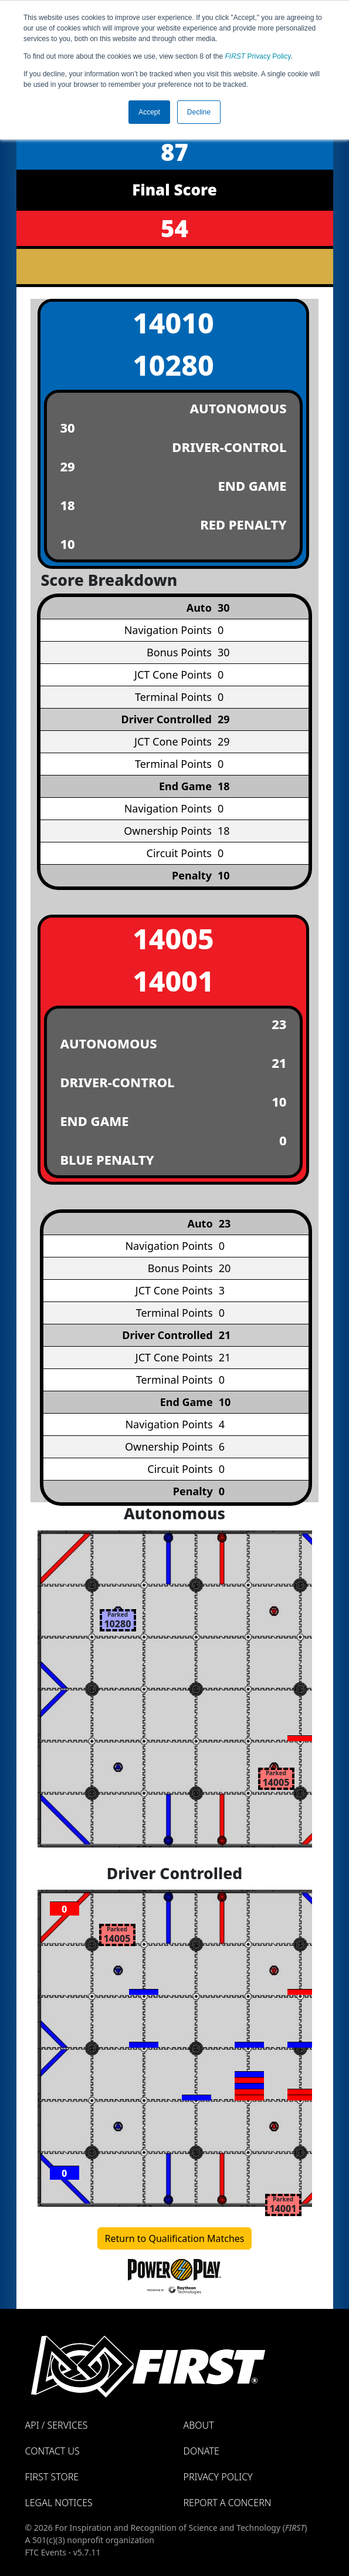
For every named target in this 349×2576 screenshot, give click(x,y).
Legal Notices (59, 2502)
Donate (201, 2450)
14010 (173, 323)
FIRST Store (52, 2476)
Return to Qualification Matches (175, 2238)
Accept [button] (149, 112)
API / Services (56, 2425)
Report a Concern (228, 2502)
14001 (173, 981)
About (199, 2425)
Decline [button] (199, 112)
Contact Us (52, 2450)
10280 (173, 365)
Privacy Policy (258, 56)
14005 (173, 938)
